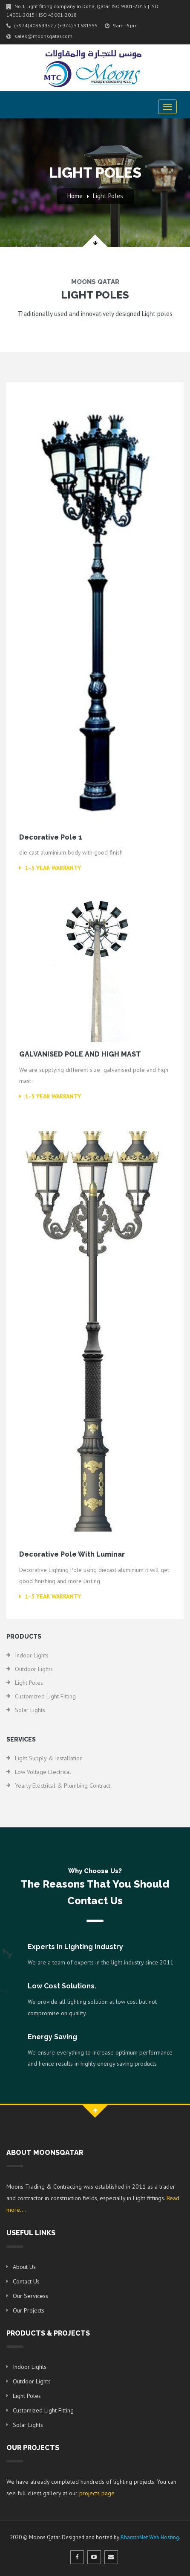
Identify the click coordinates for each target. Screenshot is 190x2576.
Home (75, 196)
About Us (24, 2267)
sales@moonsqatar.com (39, 36)
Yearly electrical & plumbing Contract (62, 1785)
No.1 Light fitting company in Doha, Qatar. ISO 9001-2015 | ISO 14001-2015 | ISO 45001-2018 (82, 10)
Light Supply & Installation (49, 1758)
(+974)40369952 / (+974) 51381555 (52, 25)
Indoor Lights (32, 1655)
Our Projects (28, 2310)
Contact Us (26, 2281)
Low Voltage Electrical (43, 1772)
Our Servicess (30, 2296)
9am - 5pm (121, 25)
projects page (97, 2493)
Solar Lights (30, 1710)
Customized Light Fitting (45, 1696)
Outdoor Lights (34, 1669)
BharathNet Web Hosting (150, 2537)
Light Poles (108, 196)
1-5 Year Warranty (50, 868)
